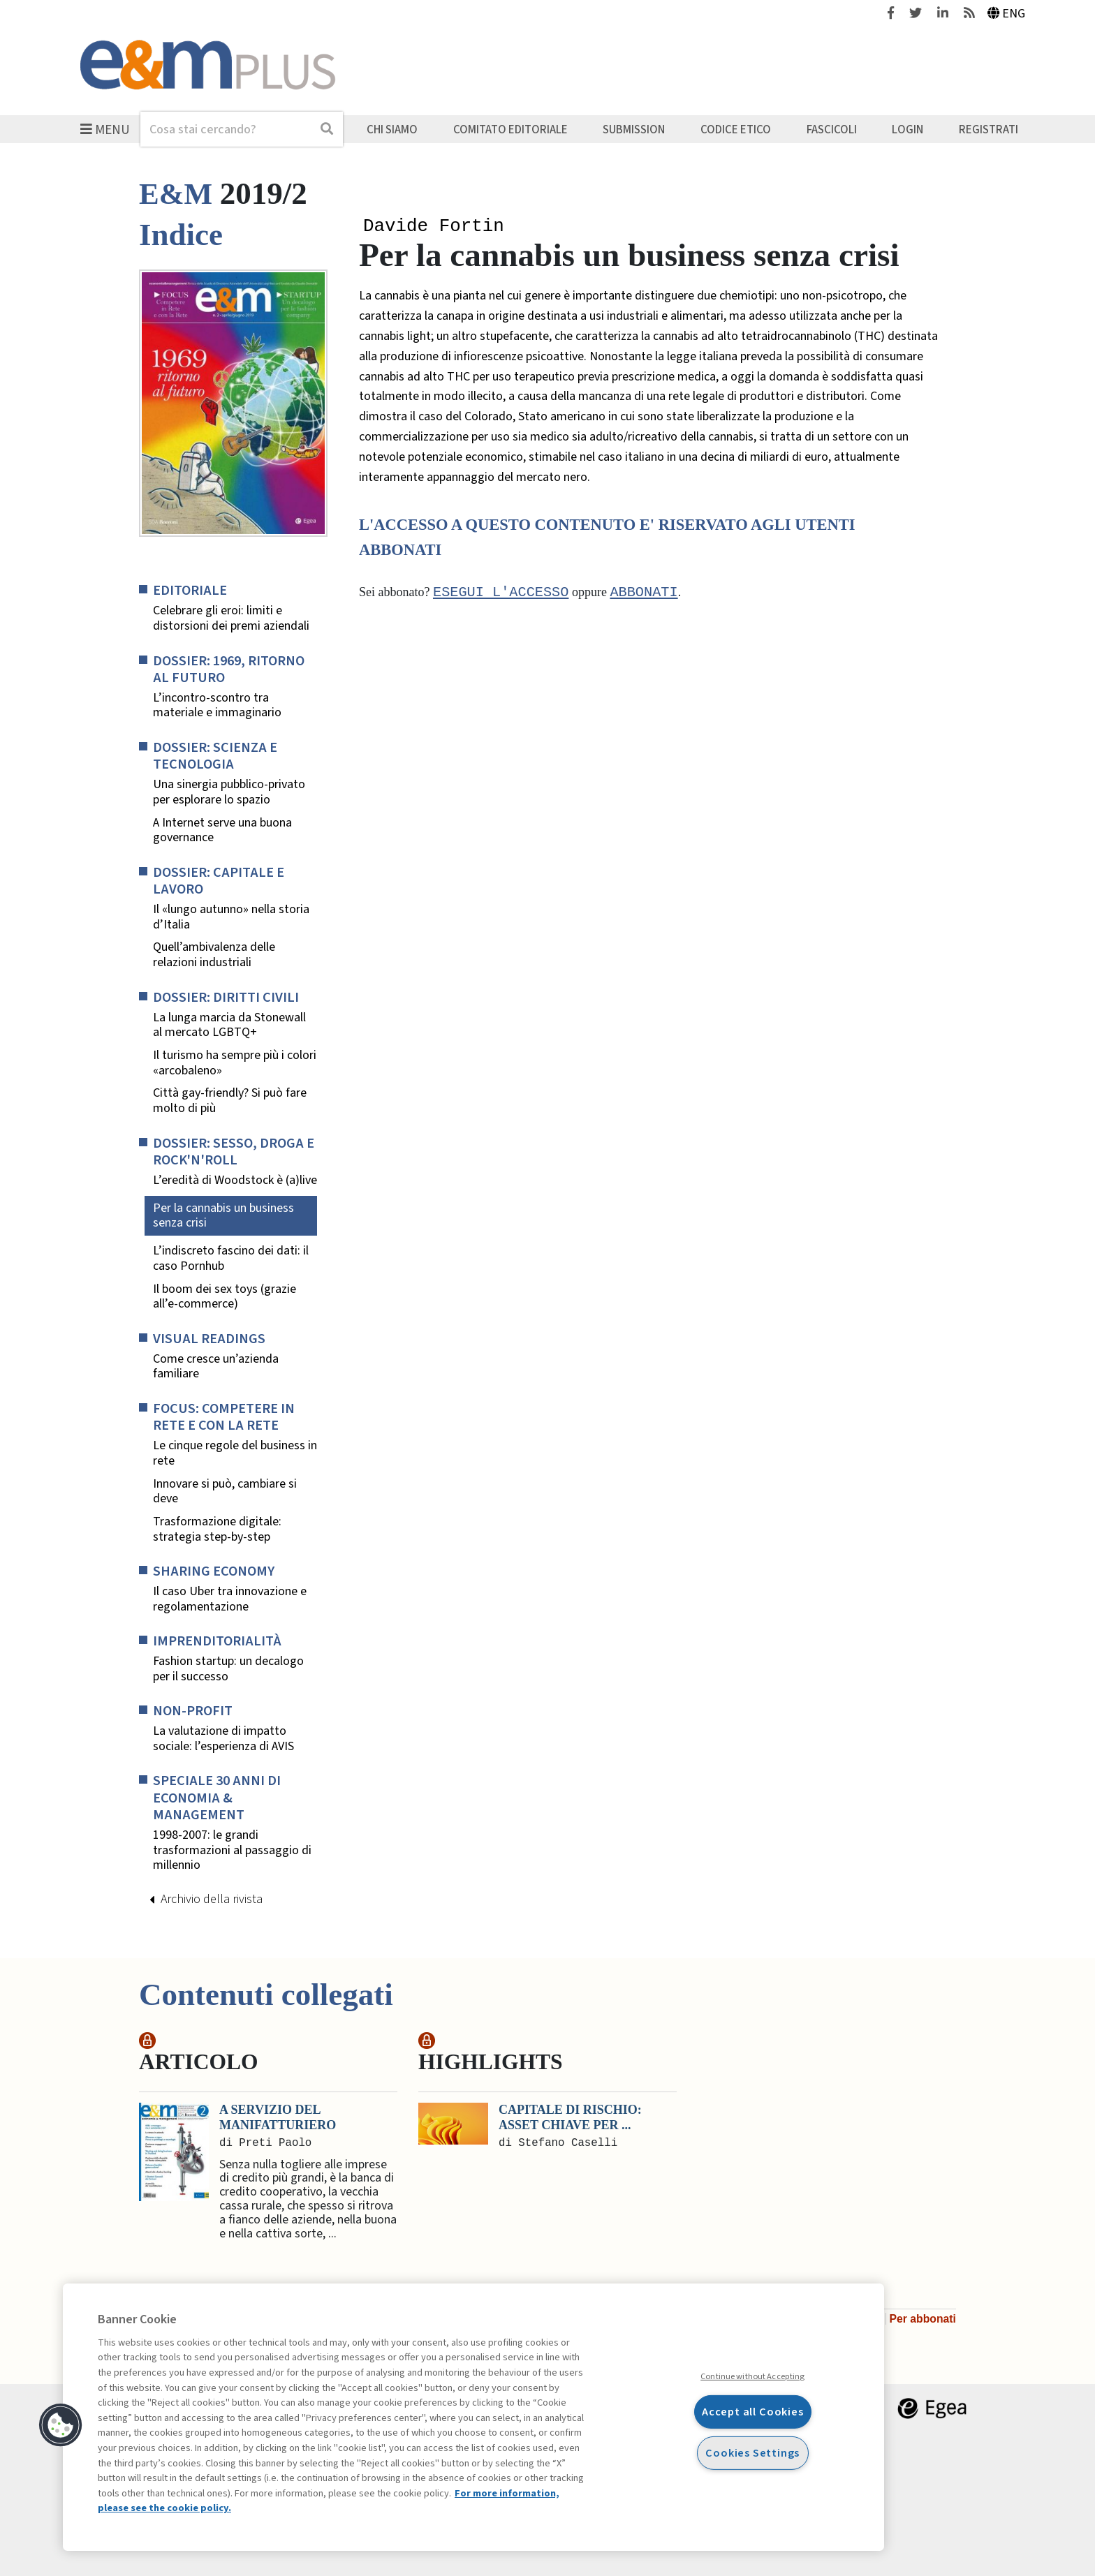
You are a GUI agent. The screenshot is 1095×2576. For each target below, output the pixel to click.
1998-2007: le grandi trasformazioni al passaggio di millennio (232, 1850)
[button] (60, 2425)
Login (907, 129)
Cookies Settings (752, 2453)
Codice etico (735, 129)
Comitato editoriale (510, 129)
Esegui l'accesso (500, 594)
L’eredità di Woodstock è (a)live (235, 1180)
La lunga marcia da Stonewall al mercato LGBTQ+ (229, 1025)
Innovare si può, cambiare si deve (225, 1491)
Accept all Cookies (753, 2412)
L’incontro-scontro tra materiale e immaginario (217, 705)
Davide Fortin (433, 227)
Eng (1006, 13)
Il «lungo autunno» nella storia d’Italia (231, 917)
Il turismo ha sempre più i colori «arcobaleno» (234, 1063)
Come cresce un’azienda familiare (216, 1367)
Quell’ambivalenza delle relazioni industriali (214, 955)
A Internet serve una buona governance (222, 830)
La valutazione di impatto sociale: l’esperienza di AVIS (223, 1739)
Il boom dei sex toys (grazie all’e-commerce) (224, 1297)
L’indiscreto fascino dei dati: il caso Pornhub (231, 1258)
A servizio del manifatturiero (277, 2117)
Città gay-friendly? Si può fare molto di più (230, 1101)
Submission (634, 129)
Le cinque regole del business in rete (235, 1453)
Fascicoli (832, 129)
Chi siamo (392, 129)
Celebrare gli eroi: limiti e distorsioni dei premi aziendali (231, 618)
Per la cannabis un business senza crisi (223, 1215)
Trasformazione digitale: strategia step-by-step (217, 1529)
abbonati (643, 594)
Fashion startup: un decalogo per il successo (228, 1669)
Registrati (988, 129)
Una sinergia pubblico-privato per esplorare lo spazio (229, 792)
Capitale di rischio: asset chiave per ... (570, 2117)
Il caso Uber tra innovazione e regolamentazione (230, 1599)
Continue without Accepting (752, 2376)
